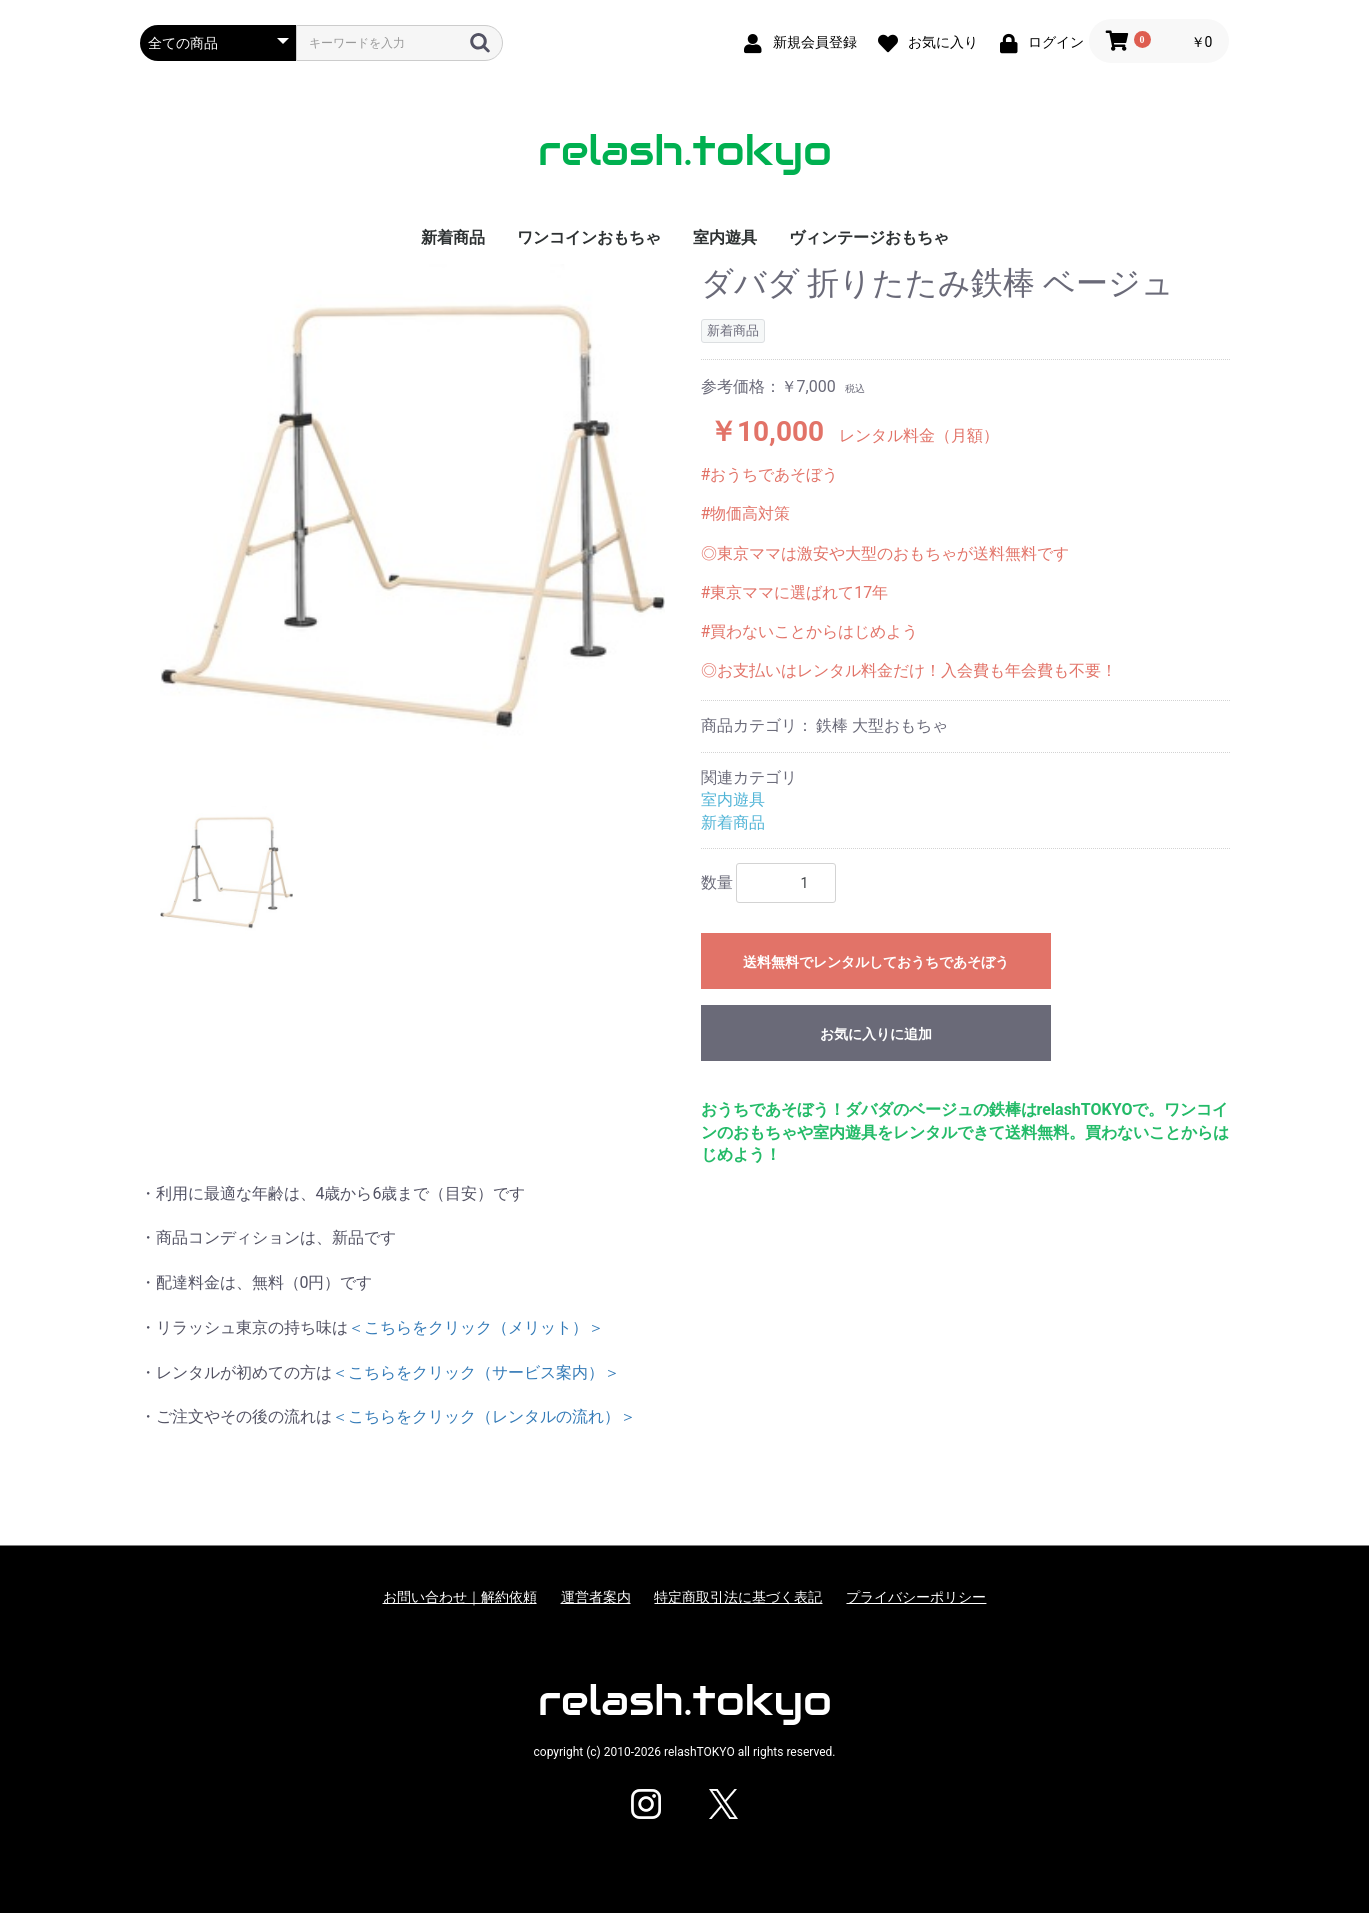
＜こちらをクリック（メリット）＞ (476, 1327)
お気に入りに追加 (876, 1034)
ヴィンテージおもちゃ (869, 237)
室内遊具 (725, 237)
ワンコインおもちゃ (589, 237)
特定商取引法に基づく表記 (738, 1597)
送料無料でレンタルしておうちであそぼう (876, 962)
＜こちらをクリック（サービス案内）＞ (476, 1372)
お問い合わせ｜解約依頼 (460, 1597)
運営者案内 (596, 1597)
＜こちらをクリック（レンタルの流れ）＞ (484, 1416)
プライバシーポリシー (916, 1597)
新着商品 (453, 237)
